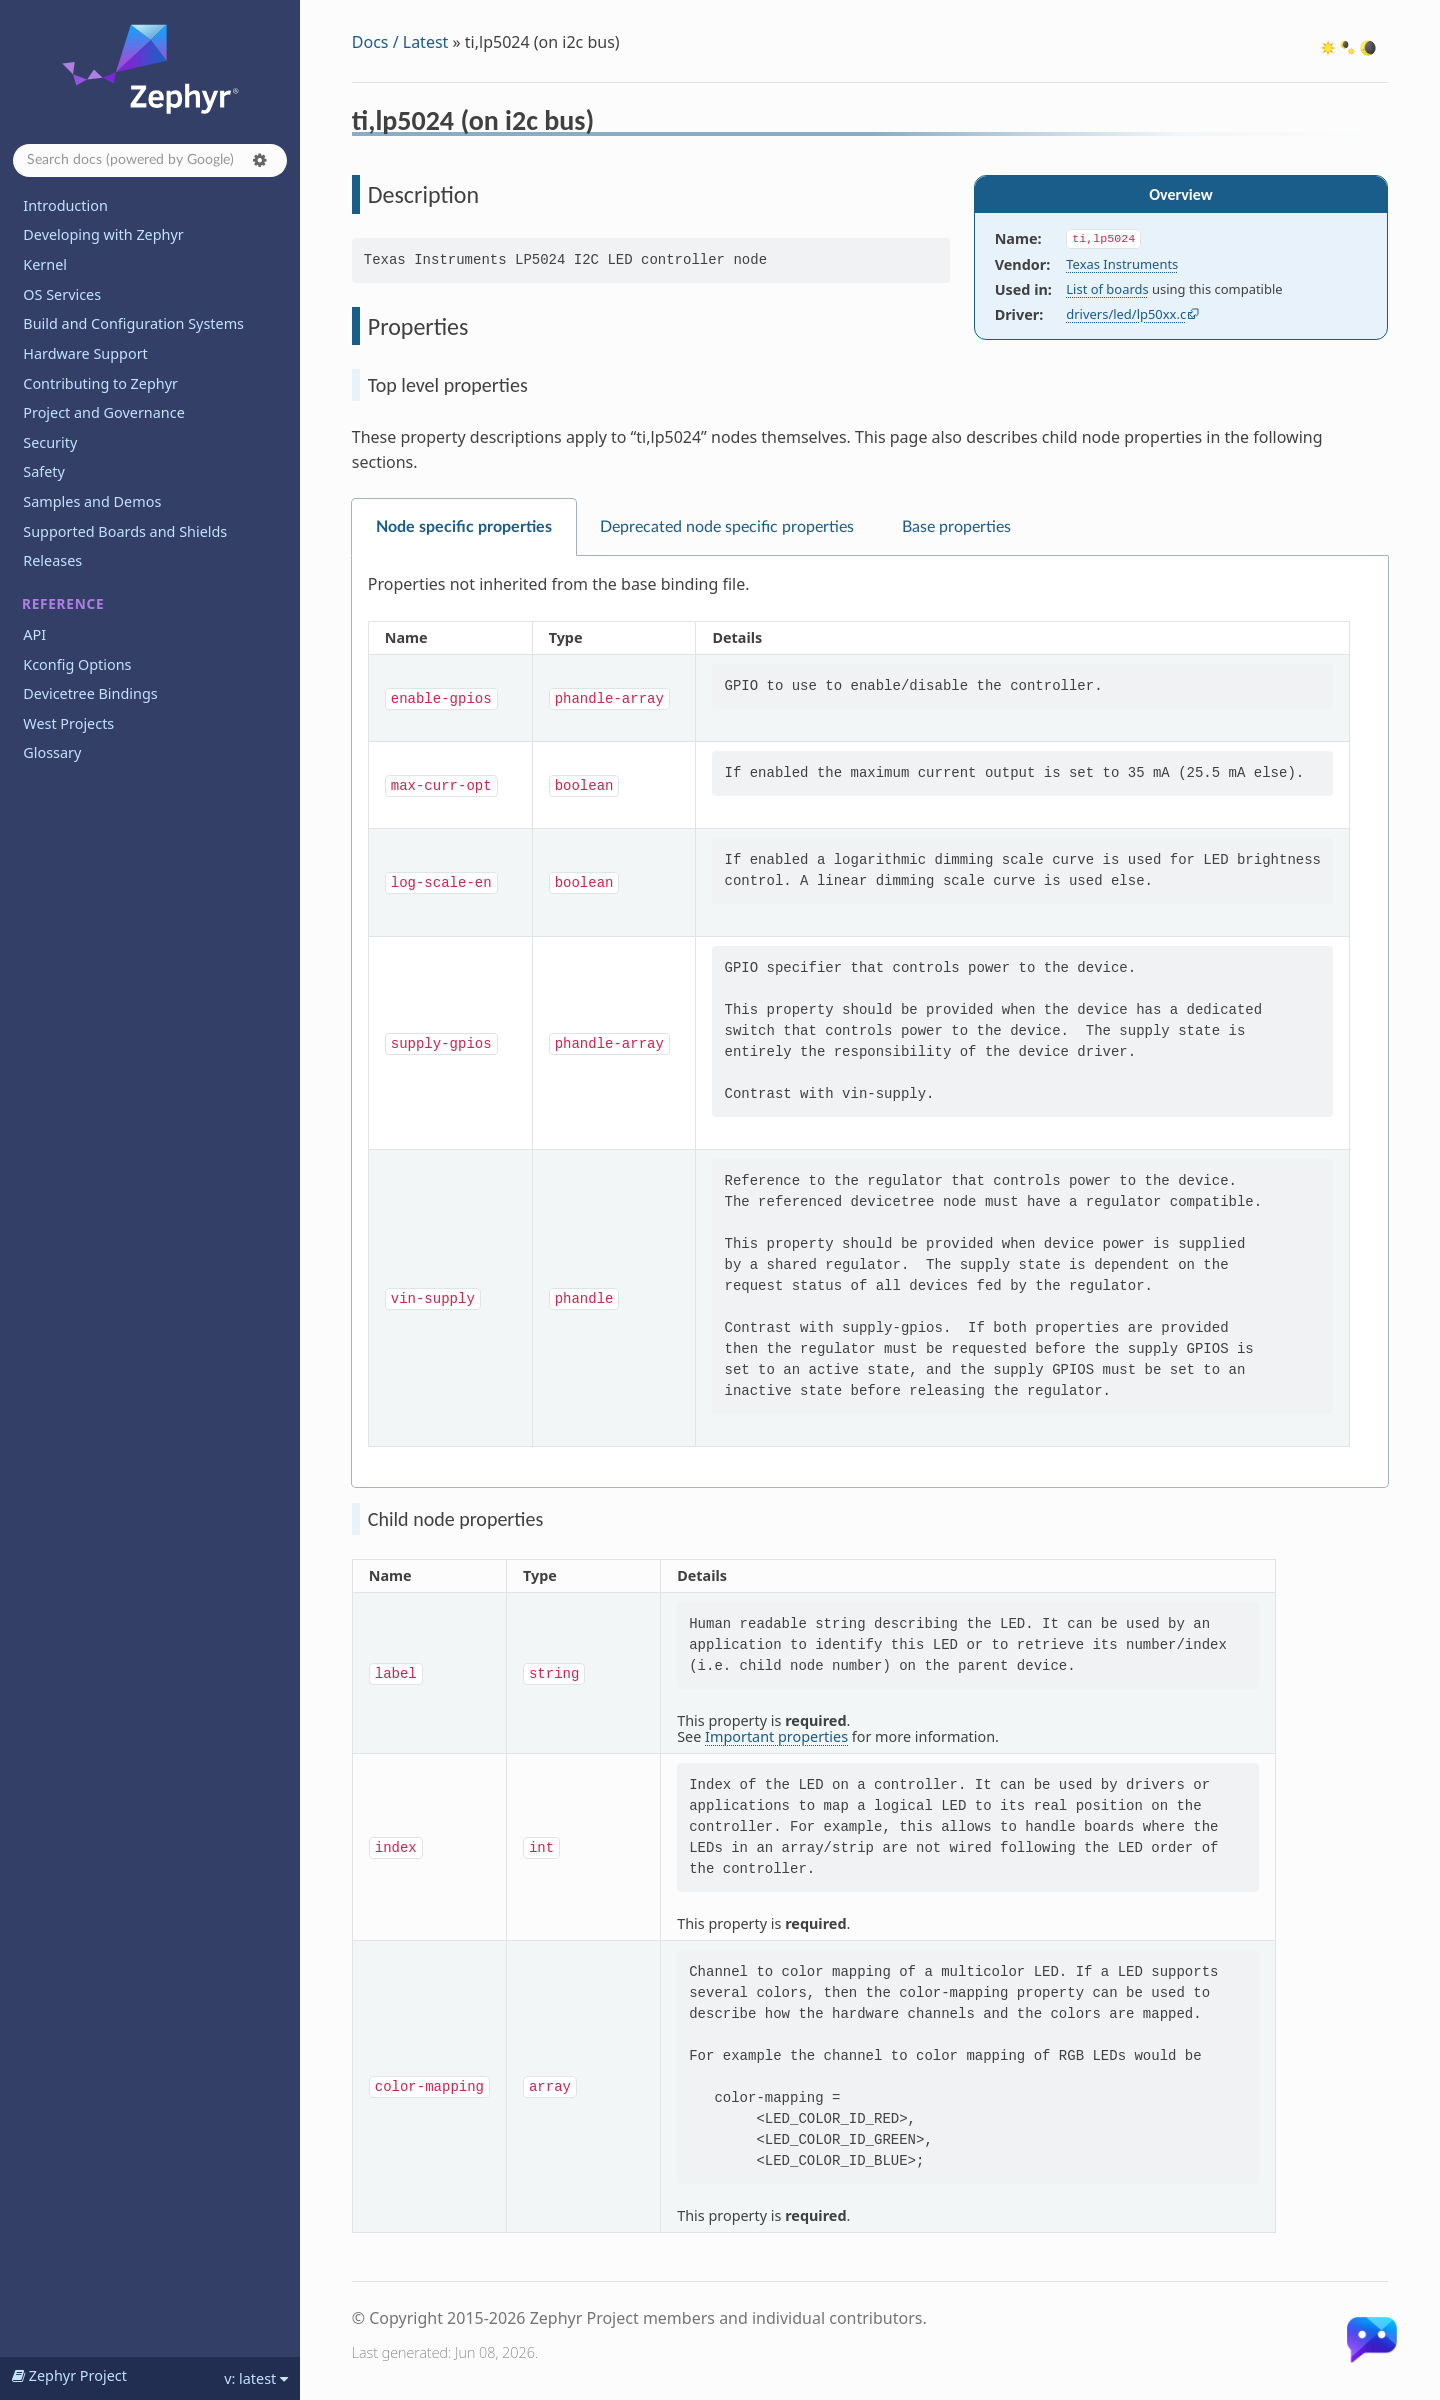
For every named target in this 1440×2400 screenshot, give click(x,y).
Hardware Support (85, 353)
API (34, 634)
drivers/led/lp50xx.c (1126, 314)
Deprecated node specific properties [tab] (727, 527)
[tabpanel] (870, 1022)
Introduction (65, 205)
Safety (44, 471)
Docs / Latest (400, 42)
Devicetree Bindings (90, 693)
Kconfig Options (77, 664)
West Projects (68, 723)
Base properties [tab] (956, 527)
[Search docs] (150, 160)
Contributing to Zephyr (100, 383)
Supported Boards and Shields (125, 531)
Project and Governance (103, 412)
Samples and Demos (92, 501)
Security (50, 442)
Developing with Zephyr (103, 234)
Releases (52, 560)
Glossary (52, 752)
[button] (260, 160)
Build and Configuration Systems (133, 323)
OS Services (62, 294)
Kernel (45, 264)
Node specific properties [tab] (464, 527)
